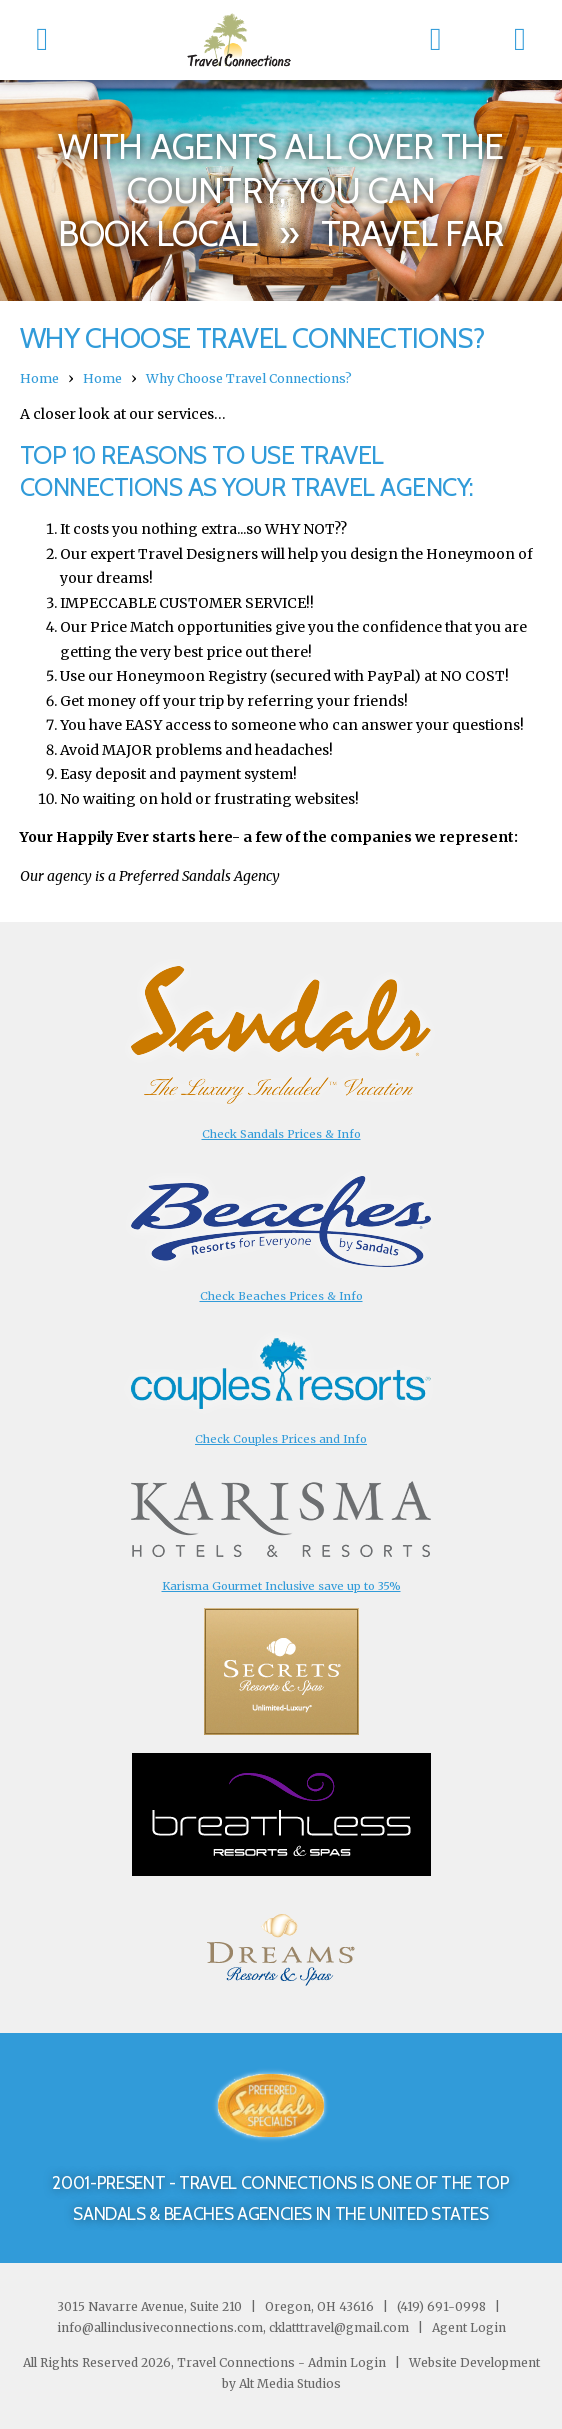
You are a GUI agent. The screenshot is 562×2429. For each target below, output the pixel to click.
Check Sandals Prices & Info (281, 1134)
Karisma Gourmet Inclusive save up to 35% (281, 1586)
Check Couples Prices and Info (281, 1439)
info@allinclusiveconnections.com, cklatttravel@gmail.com (233, 2327)
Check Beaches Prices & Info (281, 1296)
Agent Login (469, 2327)
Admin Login (347, 2362)
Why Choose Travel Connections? (249, 378)
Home (39, 378)
